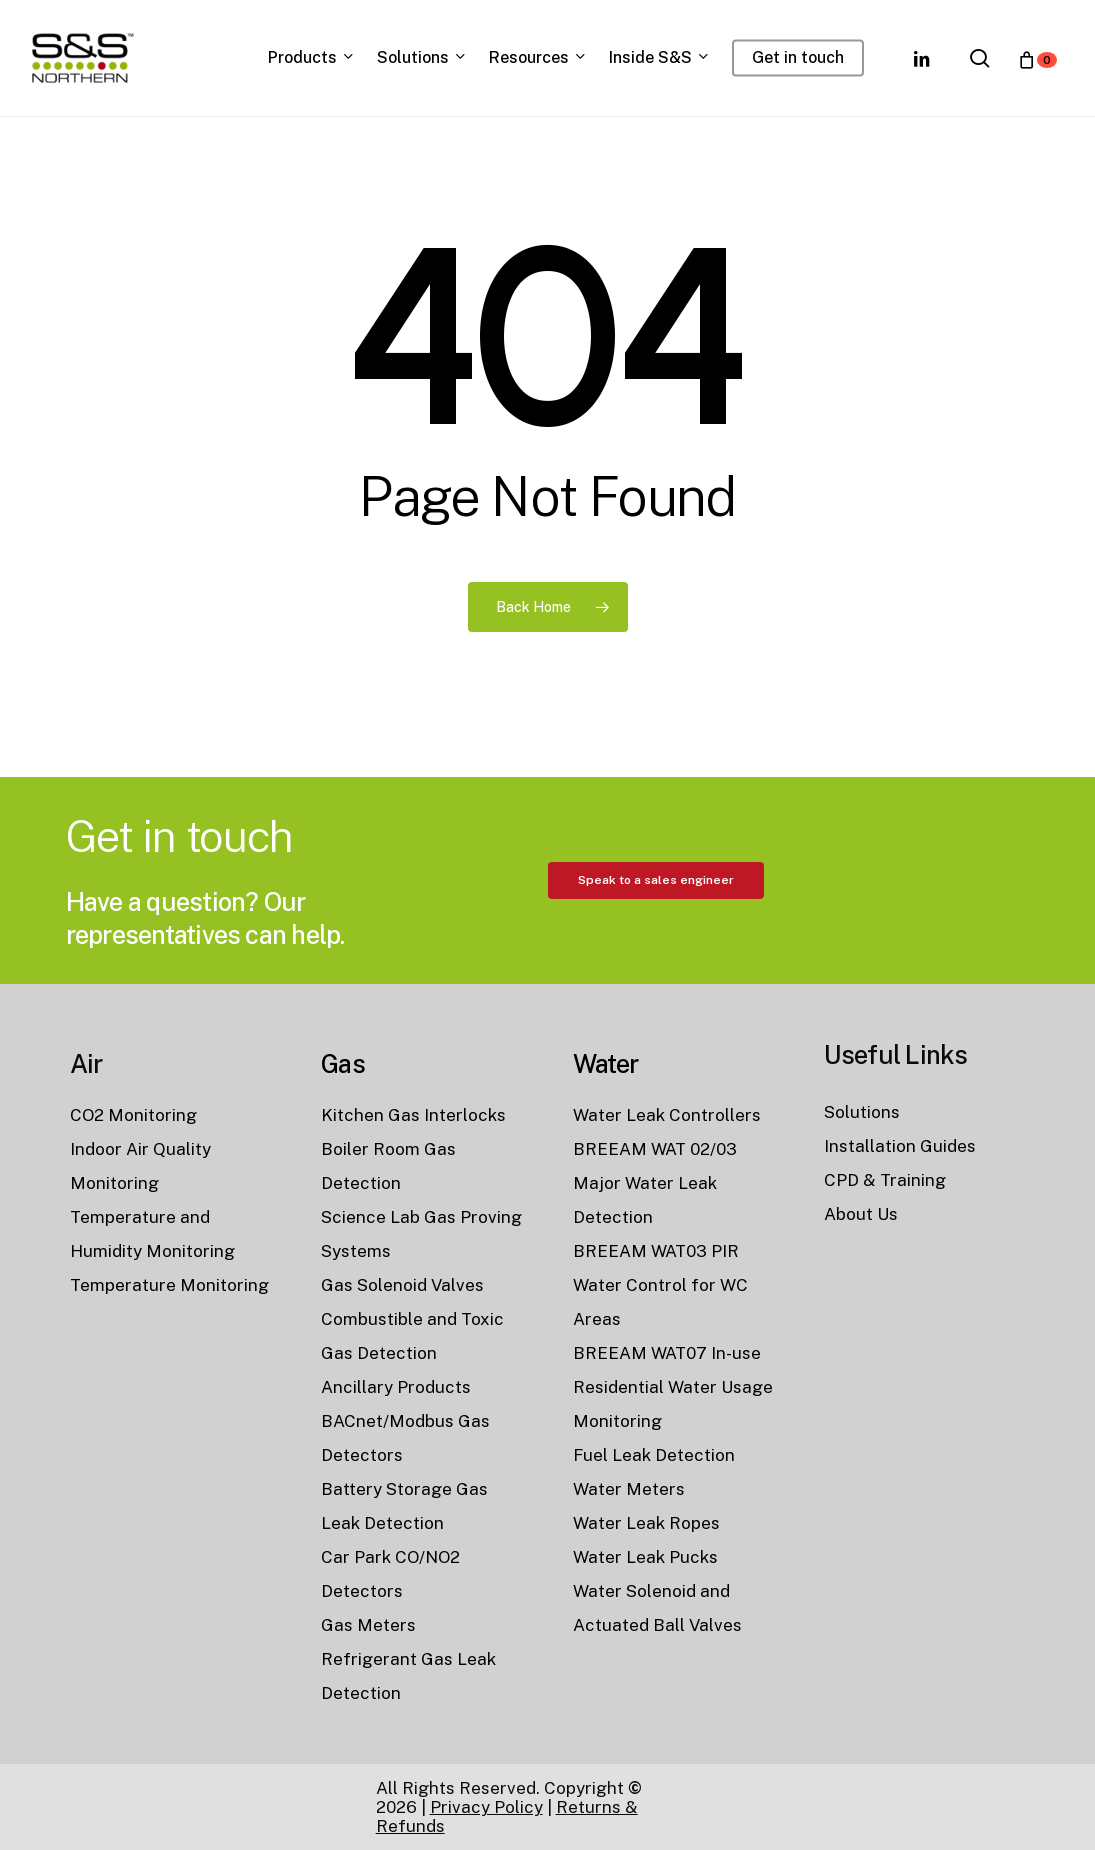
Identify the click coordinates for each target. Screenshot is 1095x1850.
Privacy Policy (486, 1807)
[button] (656, 967)
